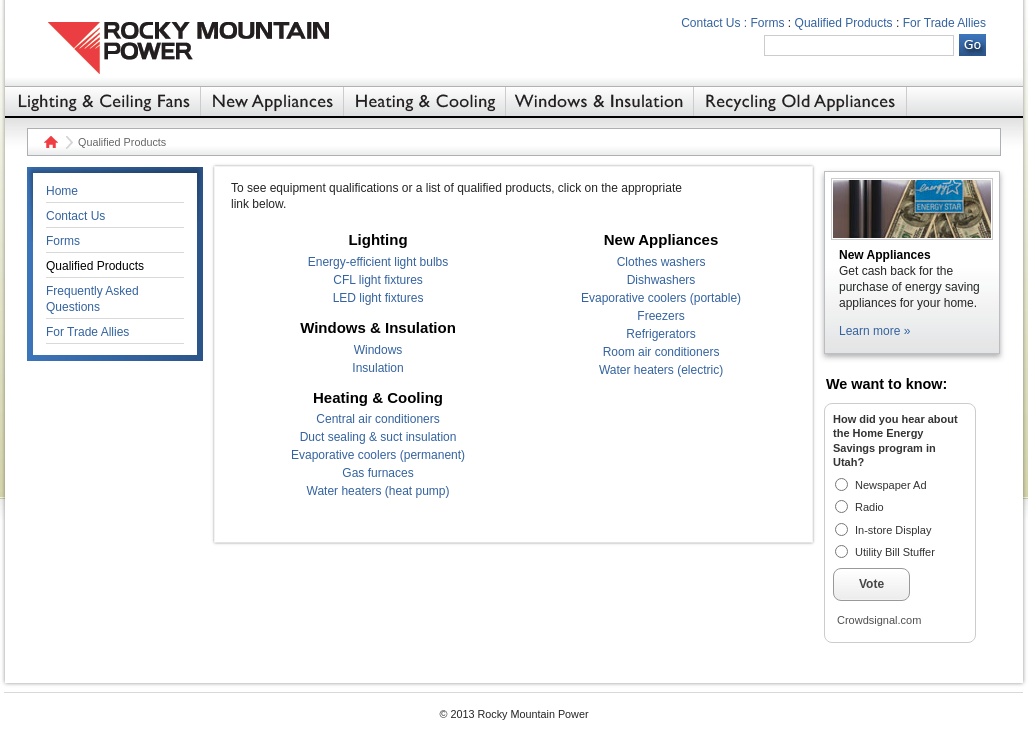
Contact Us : (714, 23)
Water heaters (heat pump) (378, 491)
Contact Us (75, 216)
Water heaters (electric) (661, 370)
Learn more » (874, 331)
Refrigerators (660, 334)
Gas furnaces (377, 473)
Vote (871, 584)
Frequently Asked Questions (92, 299)
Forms (768, 23)
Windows (378, 350)
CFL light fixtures (378, 280)
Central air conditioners (377, 419)
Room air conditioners (661, 352)
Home (48, 142)
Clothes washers (661, 262)
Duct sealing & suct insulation (378, 437)
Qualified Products (844, 23)
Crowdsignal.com (879, 620)
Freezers (660, 316)
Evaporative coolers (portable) (661, 298)
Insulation (377, 368)
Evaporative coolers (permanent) (378, 455)
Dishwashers (661, 280)
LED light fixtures (378, 298)
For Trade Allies (944, 23)
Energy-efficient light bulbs (378, 262)
